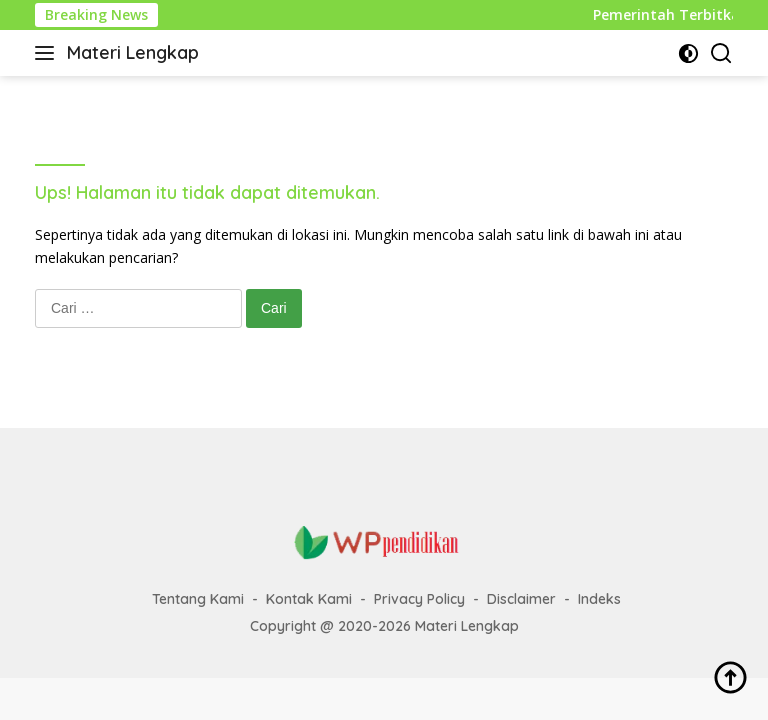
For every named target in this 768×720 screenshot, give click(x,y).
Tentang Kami (198, 599)
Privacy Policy (419, 599)
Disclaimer (521, 599)
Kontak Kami (309, 599)
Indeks (599, 599)
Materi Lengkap (133, 52)
